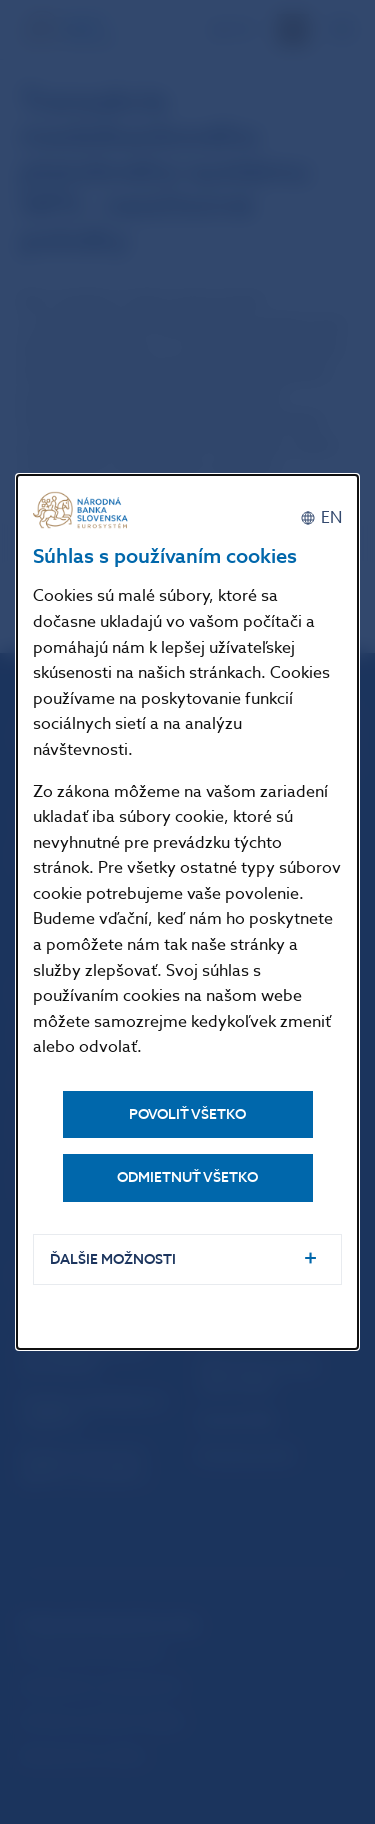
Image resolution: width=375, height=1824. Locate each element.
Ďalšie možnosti (113, 1259)
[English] (321, 518)
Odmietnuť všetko (187, 1177)
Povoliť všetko (187, 1114)
